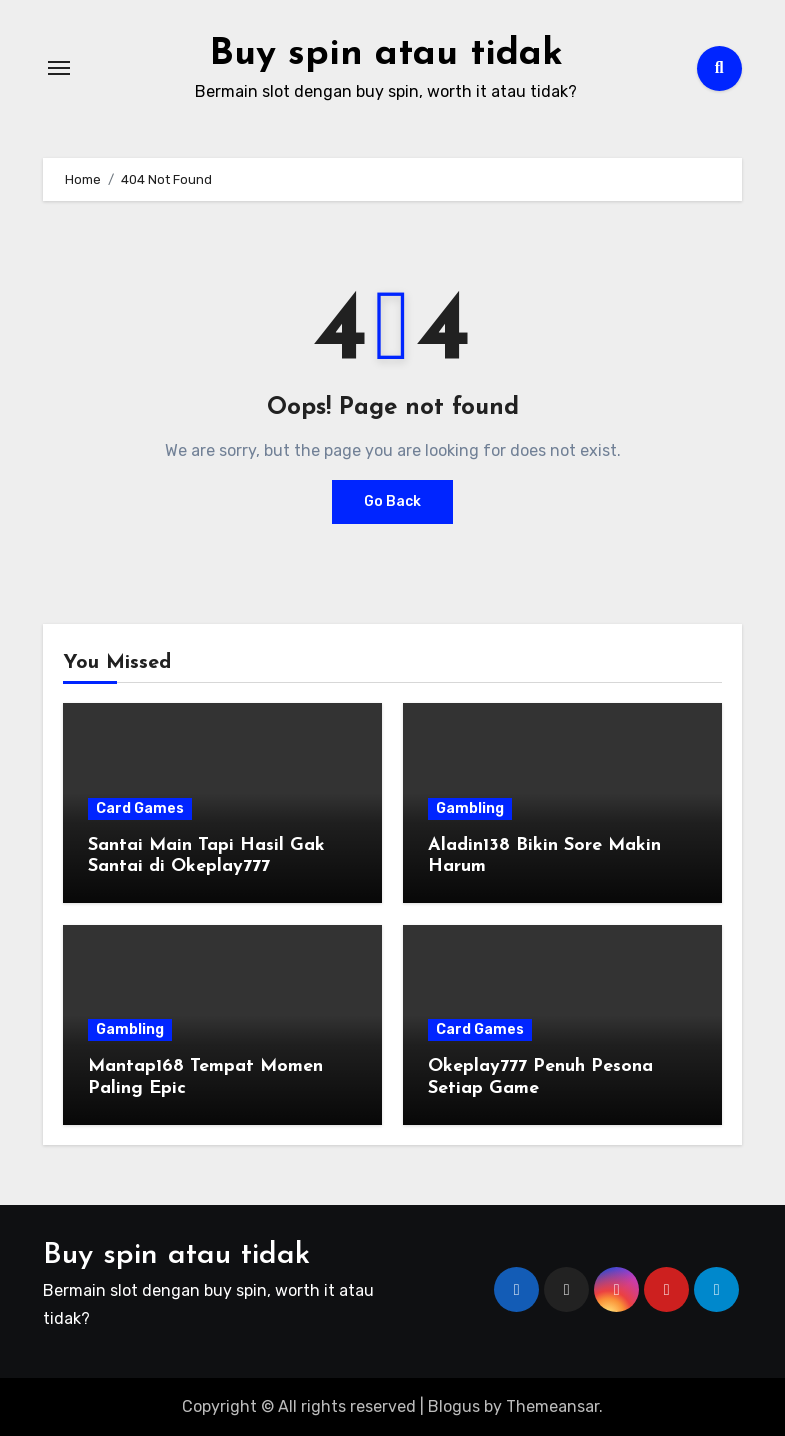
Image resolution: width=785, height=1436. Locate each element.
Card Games (140, 808)
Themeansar (552, 1406)
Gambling (470, 808)
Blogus (454, 1406)
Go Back (392, 501)
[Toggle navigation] (59, 68)
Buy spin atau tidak (386, 54)
